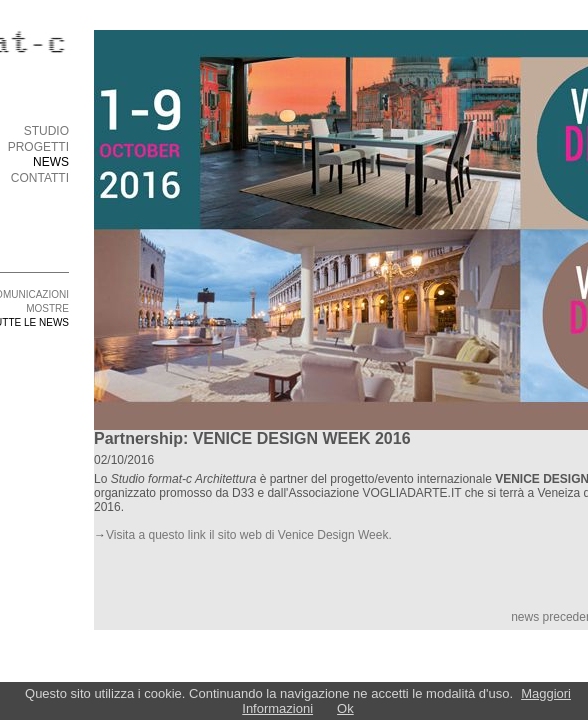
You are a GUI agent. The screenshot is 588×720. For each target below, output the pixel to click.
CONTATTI (40, 178)
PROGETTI (38, 147)
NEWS (51, 162)
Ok (345, 708)
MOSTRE (47, 308)
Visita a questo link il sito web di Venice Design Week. (249, 535)
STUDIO (46, 131)
